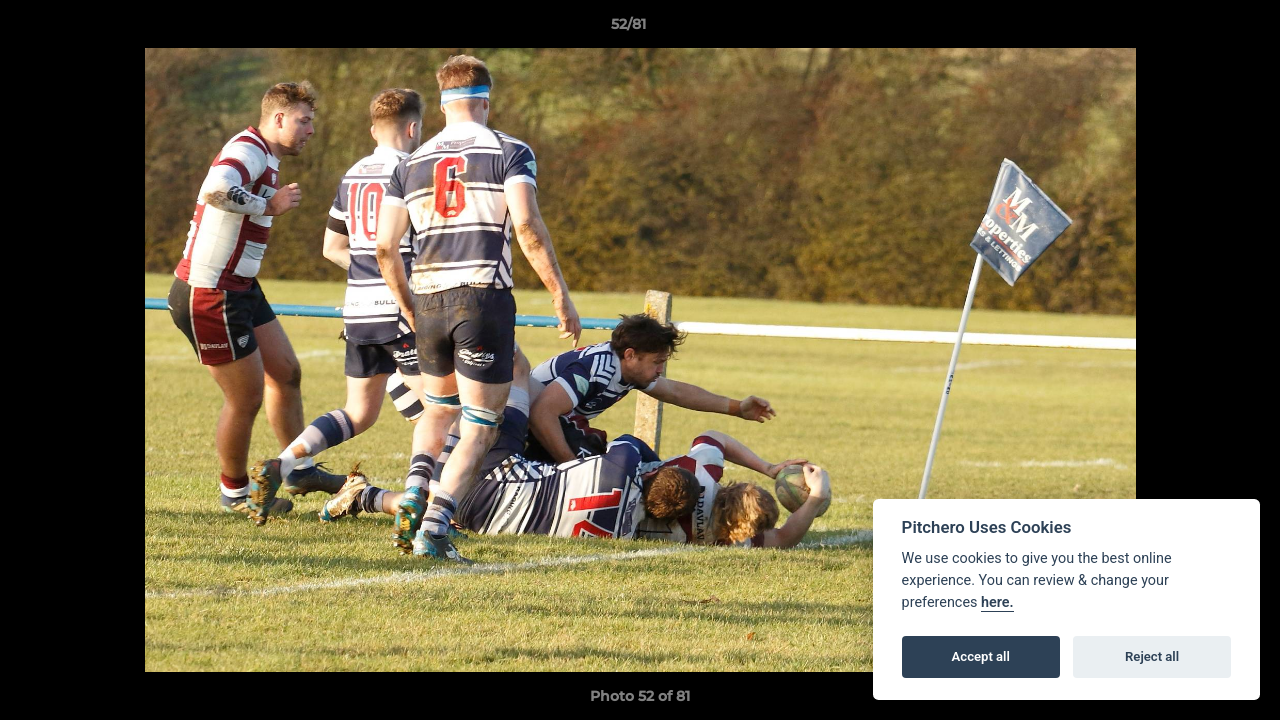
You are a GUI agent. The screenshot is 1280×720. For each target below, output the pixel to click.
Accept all (981, 656)
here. (997, 602)
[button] (1196, 29)
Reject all (1152, 656)
